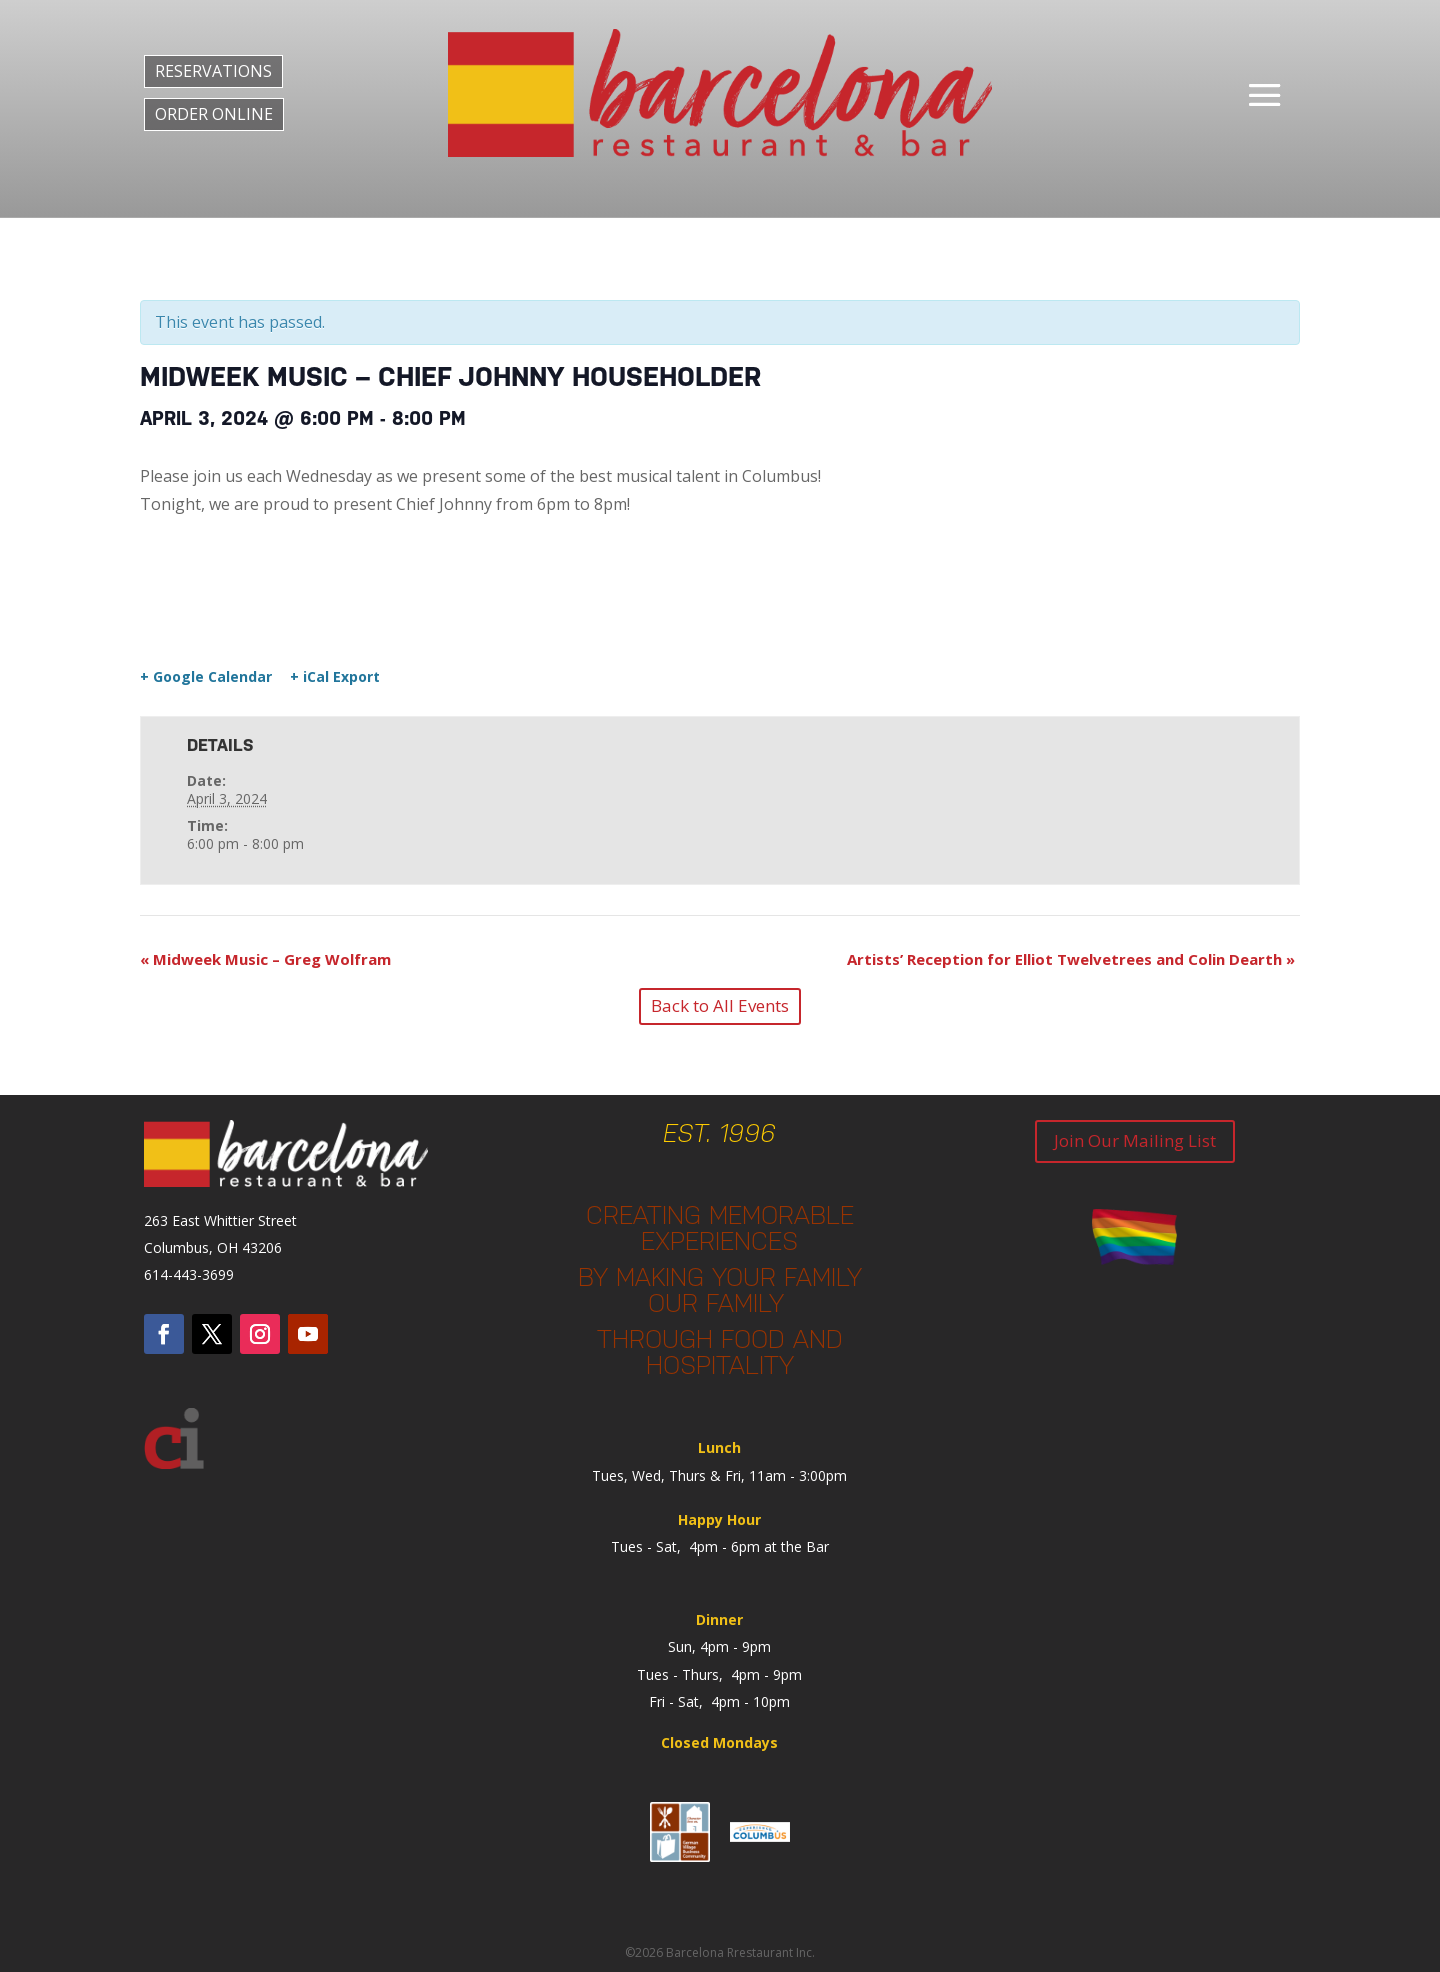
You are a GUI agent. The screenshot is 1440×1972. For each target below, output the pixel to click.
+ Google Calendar (206, 677)
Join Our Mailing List (1135, 1140)
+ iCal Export (335, 677)
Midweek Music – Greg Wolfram (265, 959)
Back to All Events (720, 1005)
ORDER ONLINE (214, 114)
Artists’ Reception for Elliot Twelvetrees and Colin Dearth (1071, 959)
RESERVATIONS (213, 71)
